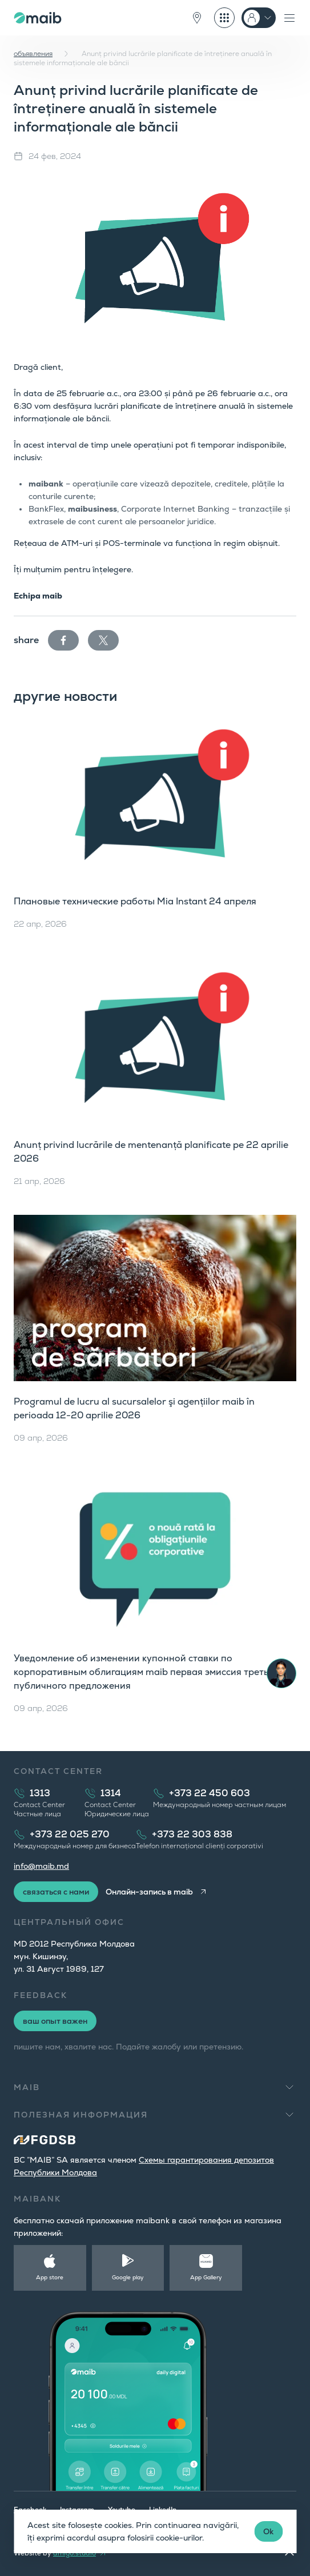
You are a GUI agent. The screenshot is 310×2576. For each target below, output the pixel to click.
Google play (128, 2277)
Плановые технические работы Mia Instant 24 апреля (135, 901)
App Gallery (206, 2277)
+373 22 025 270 (70, 1834)
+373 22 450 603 (209, 1793)
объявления (33, 53)
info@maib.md (41, 1866)
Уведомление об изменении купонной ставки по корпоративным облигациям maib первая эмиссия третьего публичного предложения (148, 1672)
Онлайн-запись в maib (149, 1892)
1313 (40, 1793)
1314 (110, 1793)
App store (49, 2277)
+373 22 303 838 (192, 1834)
